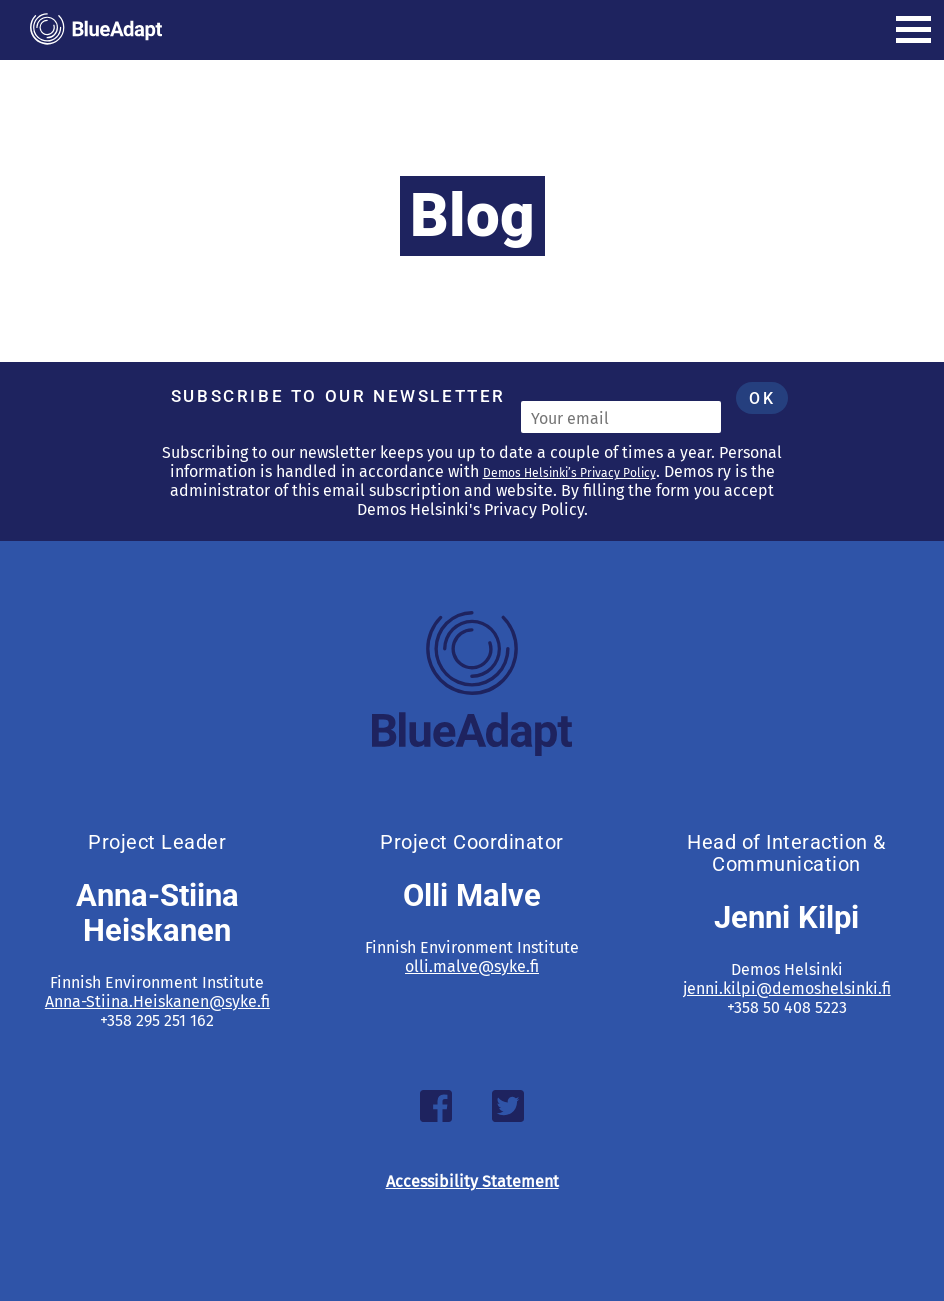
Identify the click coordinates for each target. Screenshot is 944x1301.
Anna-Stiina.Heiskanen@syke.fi (157, 1001)
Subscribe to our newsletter (338, 396)
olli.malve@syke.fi (472, 966)
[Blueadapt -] (96, 30)
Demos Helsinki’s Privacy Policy (569, 473)
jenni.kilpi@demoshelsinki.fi (787, 988)
